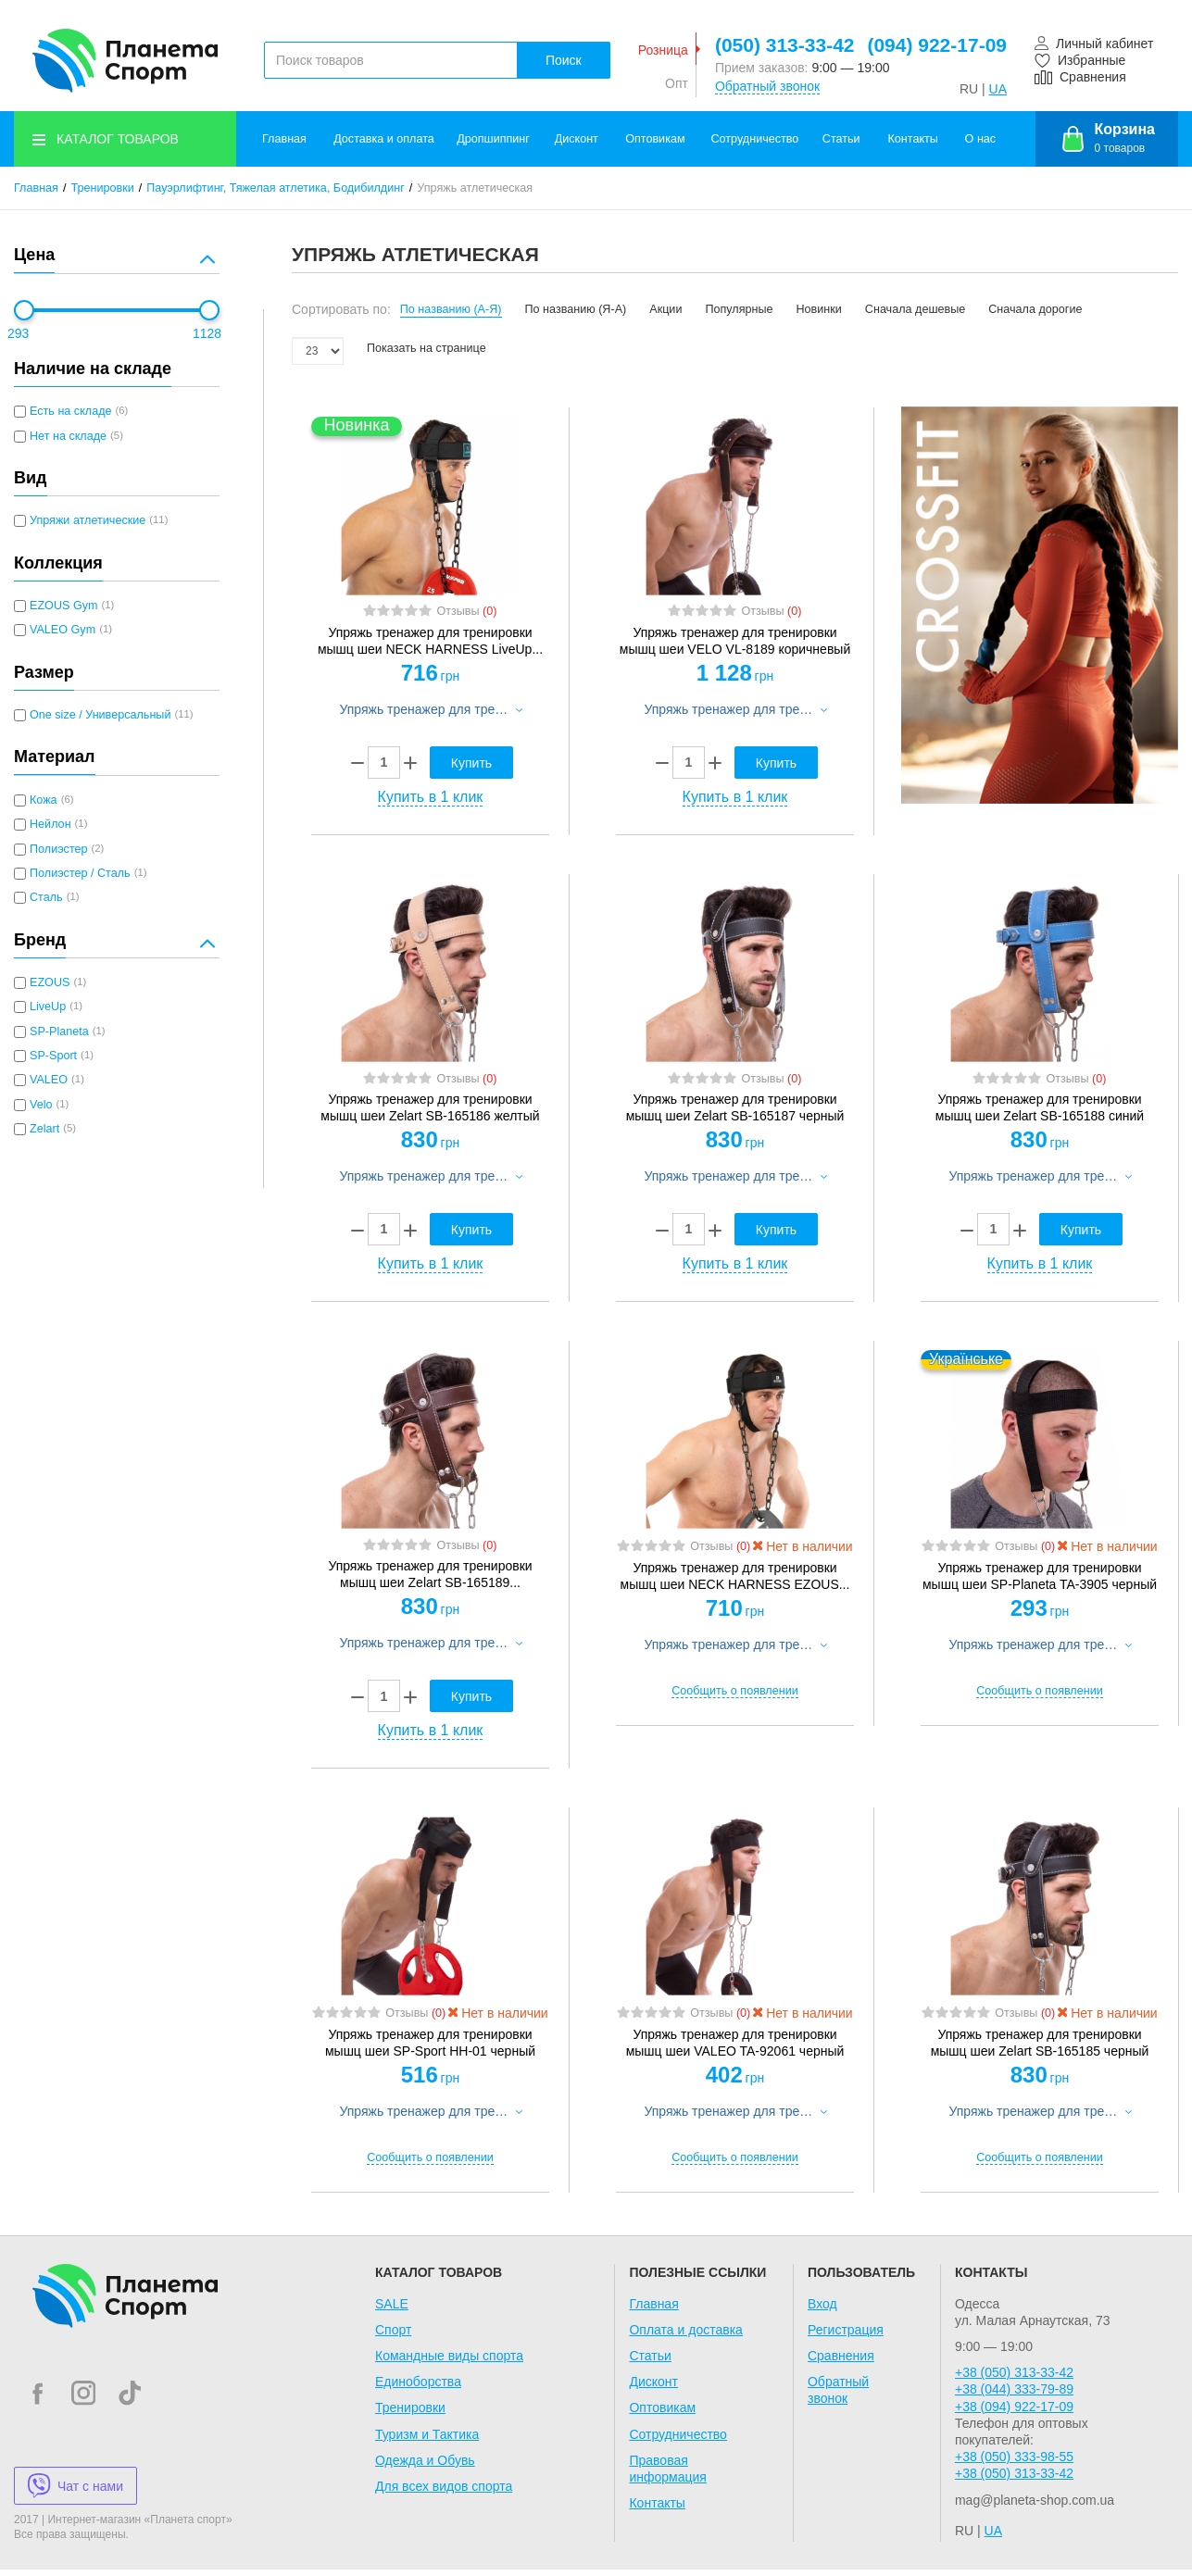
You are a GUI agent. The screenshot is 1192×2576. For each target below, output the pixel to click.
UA (998, 88)
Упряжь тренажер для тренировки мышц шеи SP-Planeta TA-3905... (1039, 1576)
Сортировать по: (341, 309)
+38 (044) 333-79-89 (1014, 2389)
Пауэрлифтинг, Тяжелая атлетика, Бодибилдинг (275, 187)
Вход (822, 2303)
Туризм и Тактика (427, 2434)
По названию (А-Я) (451, 309)
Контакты (912, 138)
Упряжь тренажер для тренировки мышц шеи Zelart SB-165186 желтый (429, 1107)
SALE (391, 2303)
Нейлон (50, 824)
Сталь (46, 897)
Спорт (393, 2329)
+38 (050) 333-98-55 (1014, 2456)
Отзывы (466, 611)
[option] (1039, 605)
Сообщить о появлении (734, 1690)
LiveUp (48, 1006)
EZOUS (49, 982)
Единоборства (418, 2381)
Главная (284, 138)
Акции (665, 309)
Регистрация (846, 2329)
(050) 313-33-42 (785, 45)
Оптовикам (654, 138)
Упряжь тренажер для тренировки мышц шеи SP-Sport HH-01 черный (430, 2042)
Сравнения (841, 2355)
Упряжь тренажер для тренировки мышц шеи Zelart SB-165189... (430, 1574)
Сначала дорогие (1035, 309)
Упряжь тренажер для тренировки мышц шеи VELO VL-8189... (734, 641)
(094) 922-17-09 (937, 45)
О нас (981, 138)
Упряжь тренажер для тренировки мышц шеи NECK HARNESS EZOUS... (735, 1576)
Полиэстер (59, 849)
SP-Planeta (59, 1031)
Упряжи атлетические (87, 520)
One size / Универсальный (100, 714)
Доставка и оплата (383, 138)
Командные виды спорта (449, 2355)
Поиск (564, 60)
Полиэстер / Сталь (80, 873)
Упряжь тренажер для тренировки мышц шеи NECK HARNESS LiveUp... (430, 641)
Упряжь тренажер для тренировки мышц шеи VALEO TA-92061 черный (735, 2042)
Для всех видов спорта (443, 2486)
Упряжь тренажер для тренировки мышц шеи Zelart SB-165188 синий (1039, 1107)
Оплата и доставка (685, 2329)
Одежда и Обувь (425, 2460)
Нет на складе (68, 436)
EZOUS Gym (63, 605)
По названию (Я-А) (576, 309)
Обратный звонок (767, 86)
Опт (676, 83)
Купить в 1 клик (430, 797)
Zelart (44, 1128)
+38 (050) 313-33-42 (1014, 2372)
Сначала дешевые (915, 309)
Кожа (43, 800)
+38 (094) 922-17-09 (1014, 2406)
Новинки (819, 309)
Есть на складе (71, 411)
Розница (663, 50)
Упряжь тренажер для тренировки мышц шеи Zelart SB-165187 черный (735, 1107)
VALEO (49, 1079)
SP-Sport (53, 1055)
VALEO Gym (62, 629)
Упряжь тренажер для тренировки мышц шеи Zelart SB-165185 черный (1040, 2042)
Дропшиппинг (493, 138)
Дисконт (576, 138)
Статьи (841, 138)
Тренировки (102, 187)
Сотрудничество (755, 138)
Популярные (738, 309)
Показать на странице (426, 348)
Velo (41, 1104)
